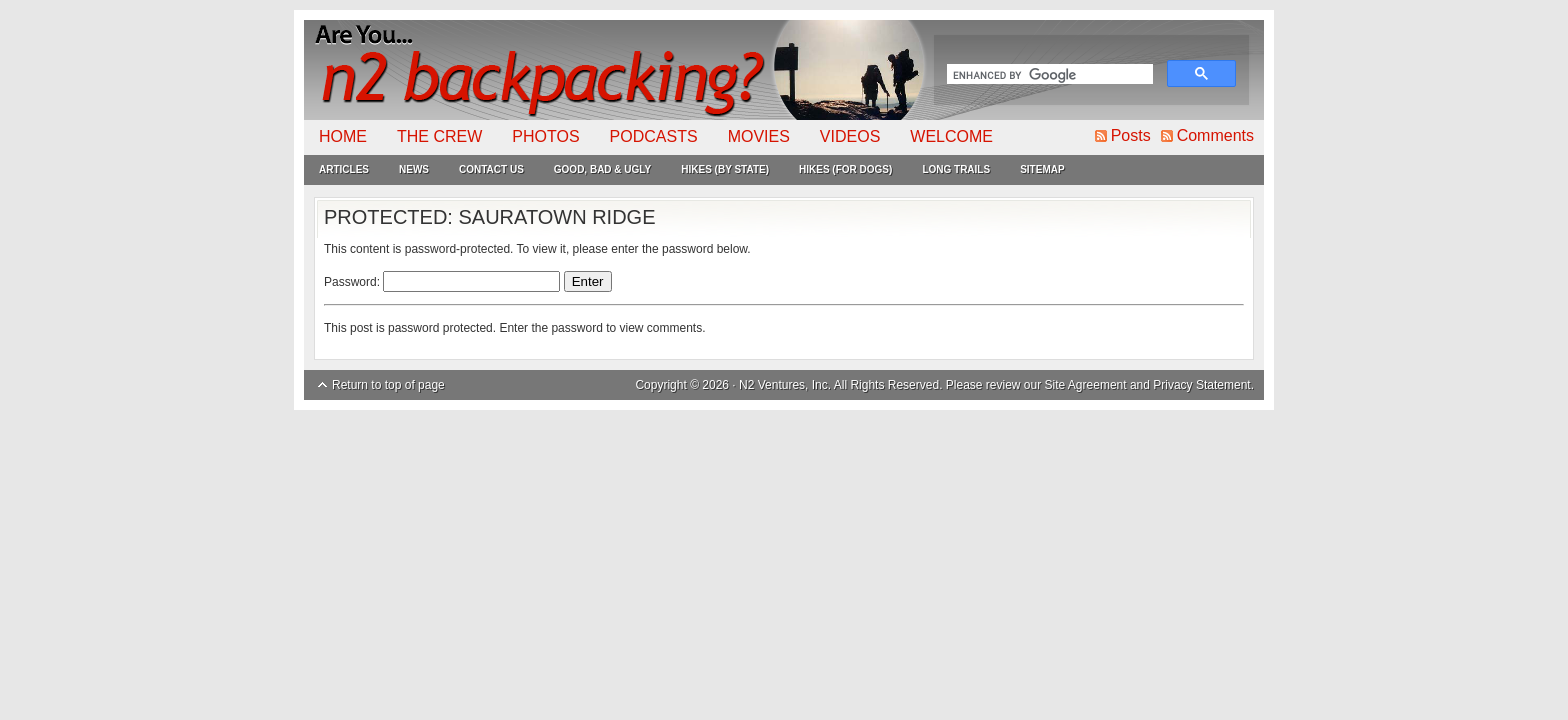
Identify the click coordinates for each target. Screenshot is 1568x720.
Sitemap (1042, 169)
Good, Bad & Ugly (602, 169)
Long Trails (956, 169)
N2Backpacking (616, 70)
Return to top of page (388, 385)
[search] (1048, 76)
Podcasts (654, 136)
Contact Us (491, 169)
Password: (442, 282)
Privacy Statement (1201, 385)
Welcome (951, 136)
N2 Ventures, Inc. (785, 385)
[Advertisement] (784, 560)
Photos (545, 136)
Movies (759, 136)
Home (343, 136)
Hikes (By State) (725, 169)
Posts (1131, 135)
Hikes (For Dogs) (845, 169)
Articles (344, 169)
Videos (850, 136)
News (414, 169)
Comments (1215, 135)
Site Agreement (1086, 385)
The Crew (439, 136)
